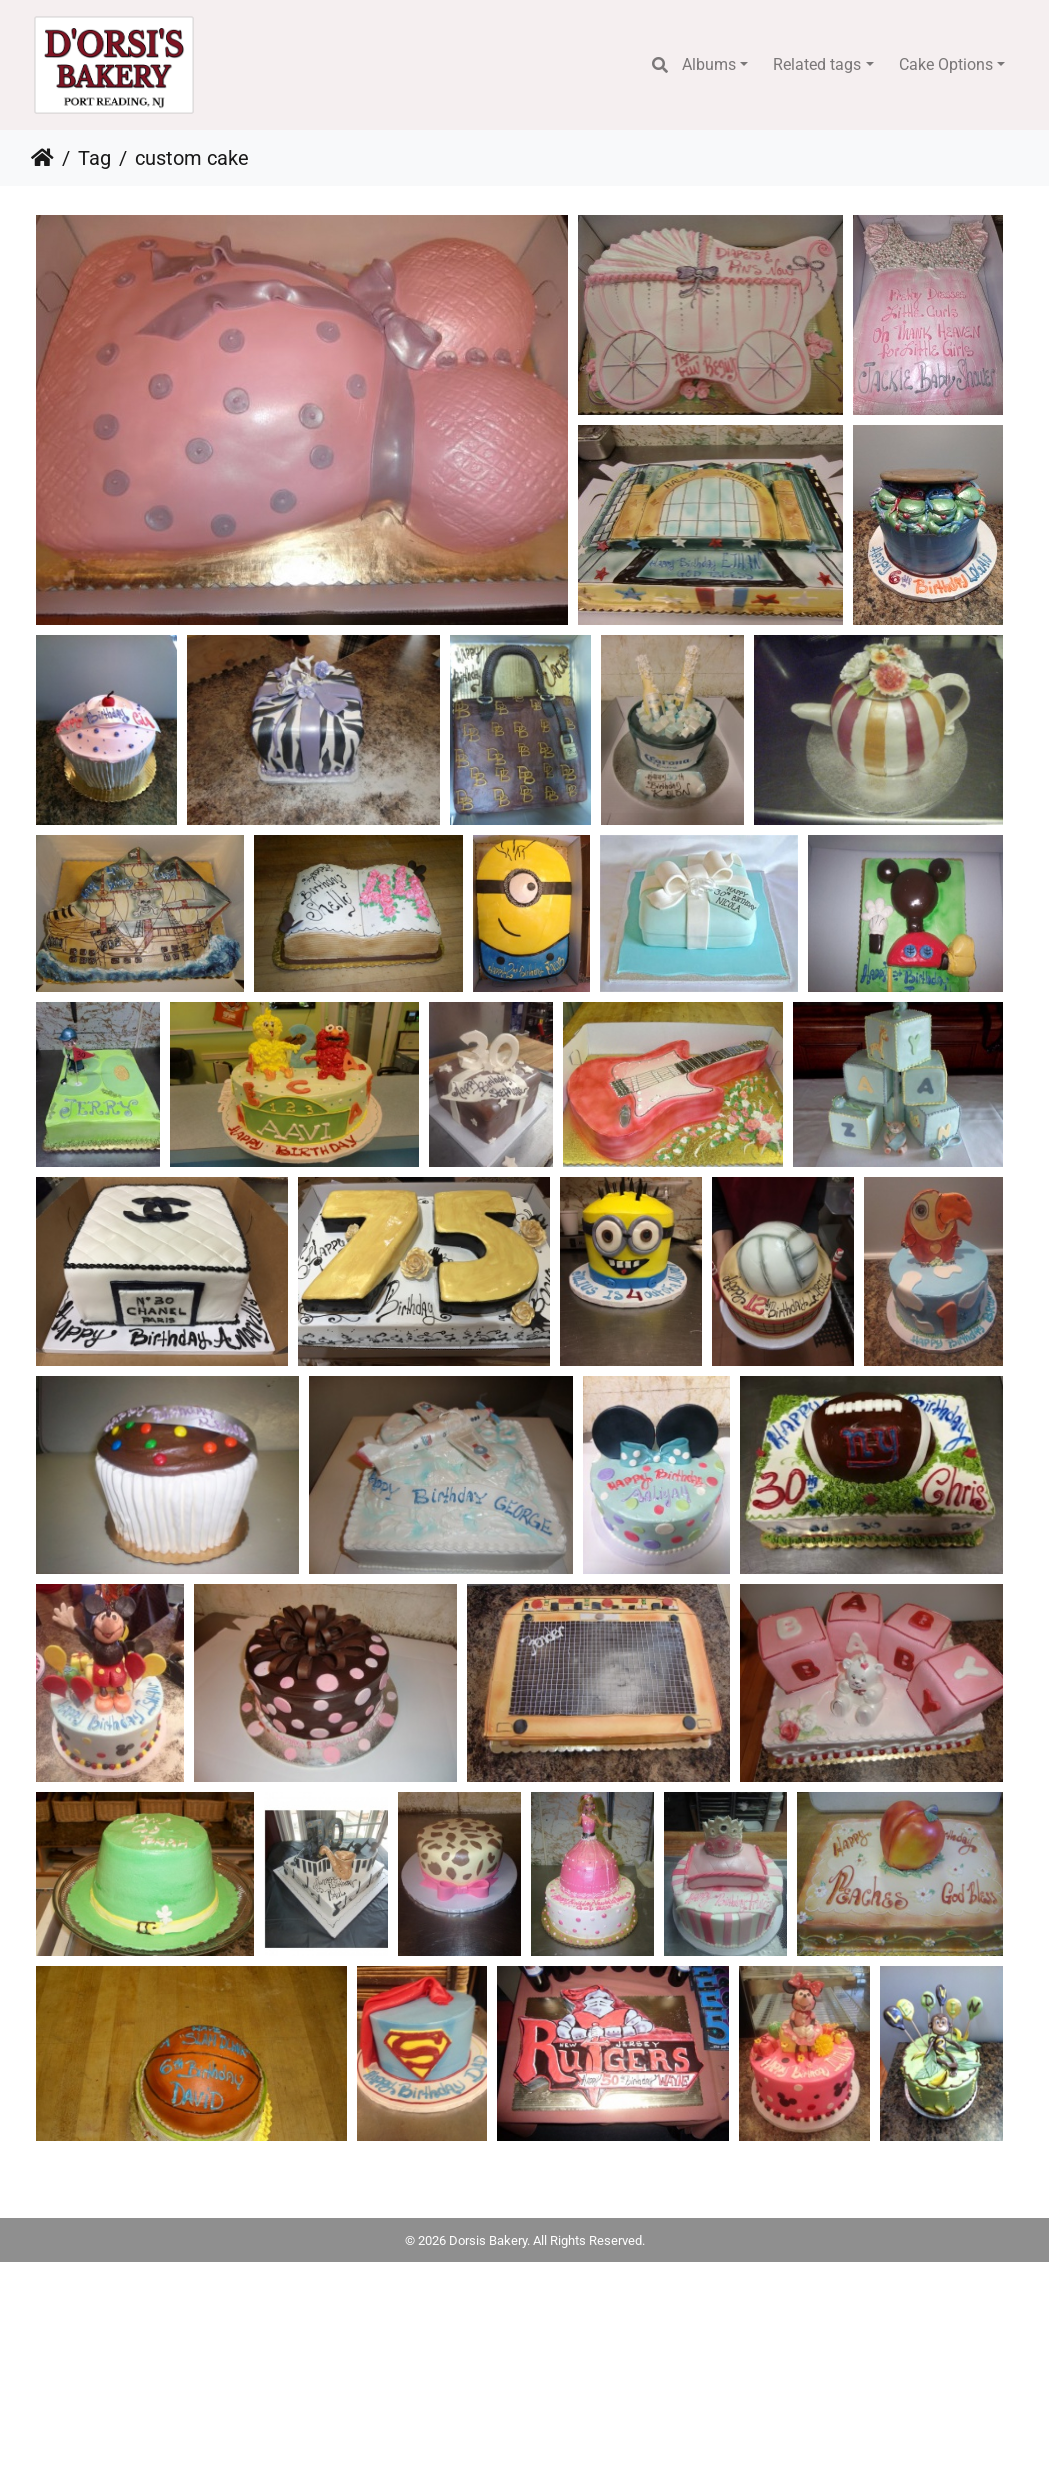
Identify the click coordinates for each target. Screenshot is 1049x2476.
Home (42, 158)
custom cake (192, 158)
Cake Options (946, 64)
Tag (94, 158)
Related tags (817, 64)
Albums (709, 64)
